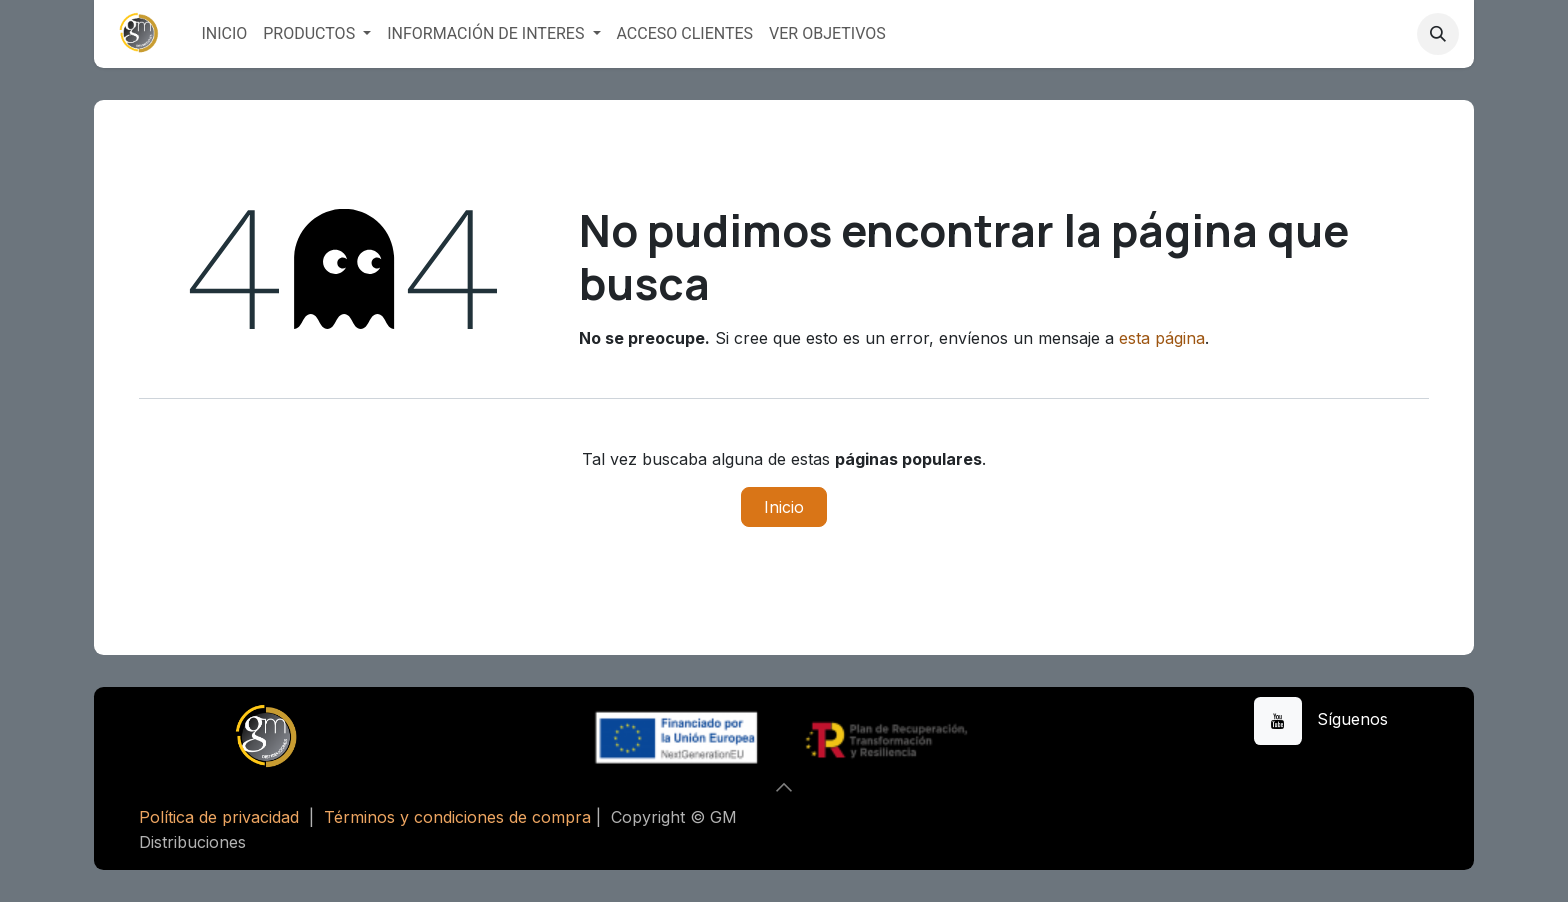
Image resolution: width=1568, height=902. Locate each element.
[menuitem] (224, 34)
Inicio (784, 507)
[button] (1438, 34)
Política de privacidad (219, 817)
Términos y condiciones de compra (457, 817)
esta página (1162, 338)
